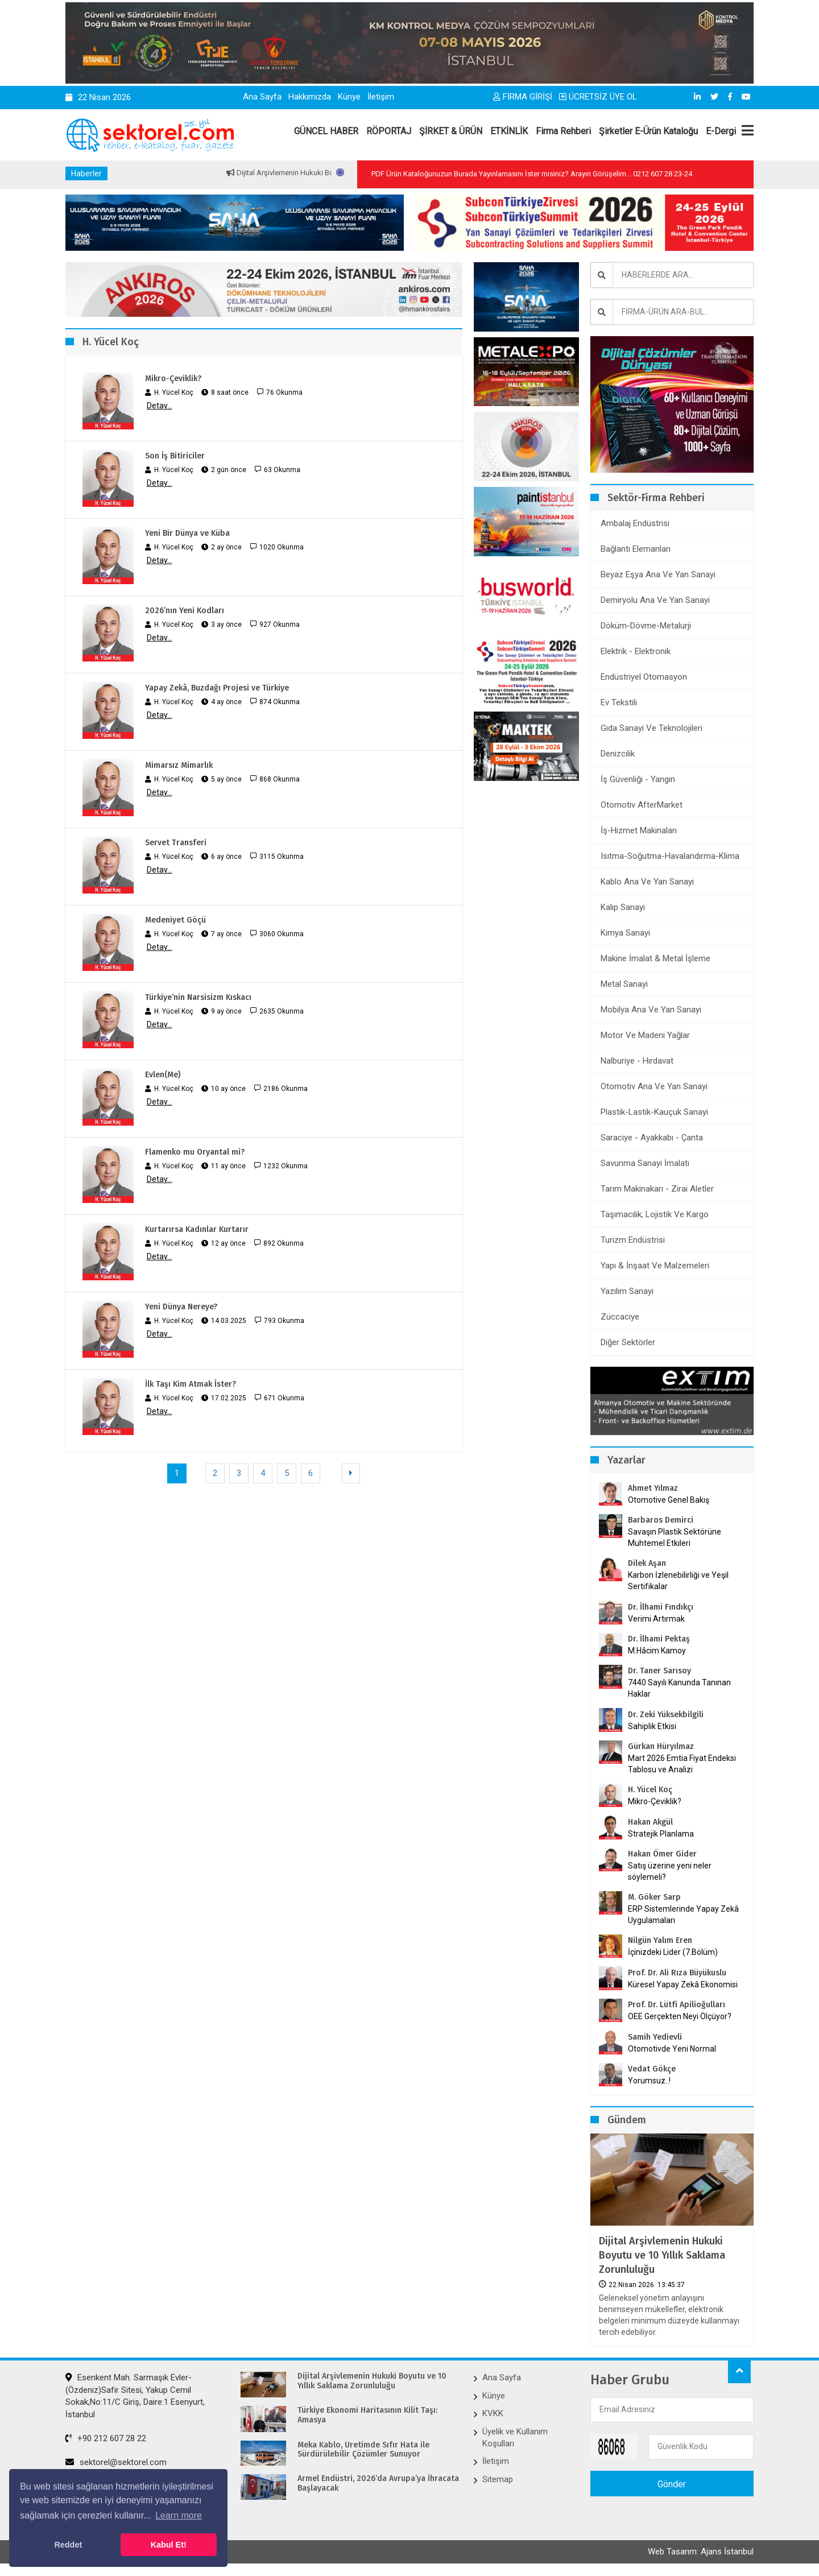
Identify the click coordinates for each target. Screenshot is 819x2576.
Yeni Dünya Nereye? (181, 1307)
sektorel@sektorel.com (116, 2462)
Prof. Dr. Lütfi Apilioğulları (676, 2004)
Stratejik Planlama (661, 1833)
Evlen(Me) (162, 1075)
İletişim (380, 97)
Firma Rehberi (563, 131)
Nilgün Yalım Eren (660, 1940)
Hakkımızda (309, 97)
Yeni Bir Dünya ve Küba (187, 533)
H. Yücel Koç (650, 1789)
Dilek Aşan (647, 1563)
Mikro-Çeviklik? (173, 378)
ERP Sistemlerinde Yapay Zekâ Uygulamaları (683, 1914)
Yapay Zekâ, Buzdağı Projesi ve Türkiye (217, 688)
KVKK (492, 2413)
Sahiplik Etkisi (652, 1726)
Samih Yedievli (655, 2037)
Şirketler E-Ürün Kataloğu (648, 131)
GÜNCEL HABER (326, 131)
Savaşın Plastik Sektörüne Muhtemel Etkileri (674, 1537)
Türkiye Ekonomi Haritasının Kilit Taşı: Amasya (367, 2415)
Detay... (159, 405)
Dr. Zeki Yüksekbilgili (666, 1714)
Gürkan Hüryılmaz (661, 1746)
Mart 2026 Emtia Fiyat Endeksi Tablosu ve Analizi (682, 1764)
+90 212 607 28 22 (105, 2438)
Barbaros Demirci (660, 1520)
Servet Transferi (175, 842)
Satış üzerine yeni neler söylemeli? (670, 1871)
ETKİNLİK (509, 131)
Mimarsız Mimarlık (179, 765)
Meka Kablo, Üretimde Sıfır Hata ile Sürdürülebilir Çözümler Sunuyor (363, 2450)
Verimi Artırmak (656, 1618)
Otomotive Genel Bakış (668, 1499)
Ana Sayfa (262, 97)
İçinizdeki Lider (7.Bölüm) (673, 1952)
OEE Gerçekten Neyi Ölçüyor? (679, 2016)
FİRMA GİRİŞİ (522, 97)
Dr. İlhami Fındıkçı (660, 1607)
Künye (349, 97)
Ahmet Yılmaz (653, 1488)
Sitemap (497, 2479)
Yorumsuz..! (649, 2080)
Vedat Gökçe (652, 2069)
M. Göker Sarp (654, 1897)
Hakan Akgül (650, 1822)
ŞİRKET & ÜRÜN (450, 131)
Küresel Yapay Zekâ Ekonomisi (683, 1984)
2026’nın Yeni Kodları (184, 610)
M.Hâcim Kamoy (657, 1650)
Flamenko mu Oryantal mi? (195, 1152)
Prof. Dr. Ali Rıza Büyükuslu (677, 1973)
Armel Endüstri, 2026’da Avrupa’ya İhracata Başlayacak (378, 2483)
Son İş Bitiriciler (175, 456)
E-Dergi (721, 131)
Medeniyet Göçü (175, 920)
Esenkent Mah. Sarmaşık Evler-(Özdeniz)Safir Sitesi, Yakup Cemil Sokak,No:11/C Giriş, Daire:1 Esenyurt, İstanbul (135, 2395)
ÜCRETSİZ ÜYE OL (598, 97)
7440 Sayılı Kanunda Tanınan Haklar (679, 1688)
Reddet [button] (68, 2544)
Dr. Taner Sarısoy (659, 1671)
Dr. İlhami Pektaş (659, 1639)
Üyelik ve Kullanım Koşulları (515, 2437)
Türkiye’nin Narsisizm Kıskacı (198, 997)
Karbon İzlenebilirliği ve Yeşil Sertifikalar (678, 1580)
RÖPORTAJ (388, 131)
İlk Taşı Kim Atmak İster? (190, 1384)
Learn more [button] (178, 2515)
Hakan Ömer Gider (662, 1854)
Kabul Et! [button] (169, 2544)
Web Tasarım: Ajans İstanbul (701, 2551)
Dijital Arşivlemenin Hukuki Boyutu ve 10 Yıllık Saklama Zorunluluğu (662, 2255)
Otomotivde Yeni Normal (672, 2048)
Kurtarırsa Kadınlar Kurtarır (197, 1229)
